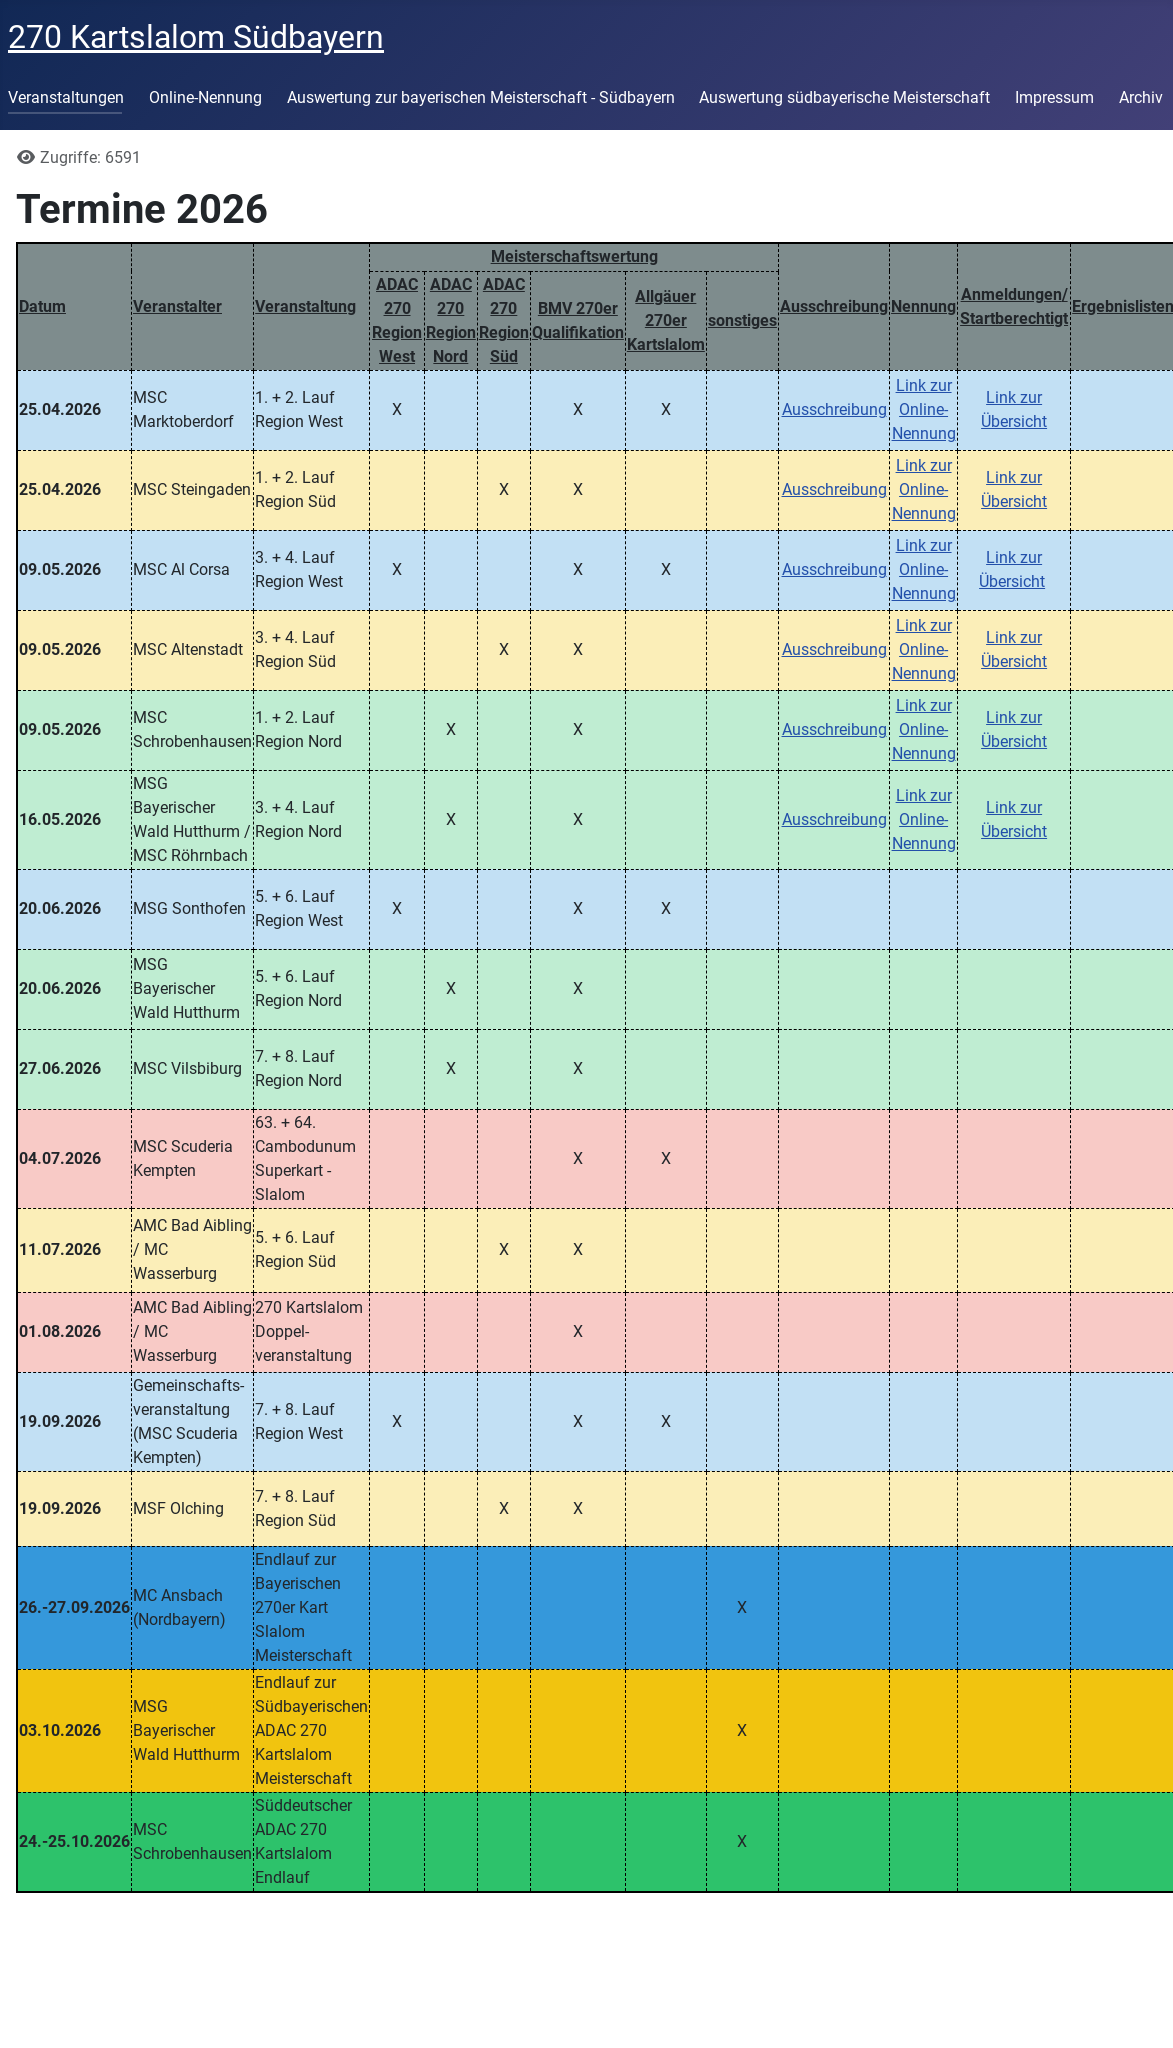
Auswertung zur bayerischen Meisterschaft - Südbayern (481, 97)
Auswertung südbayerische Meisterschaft (844, 97)
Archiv (1141, 97)
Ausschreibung (834, 409)
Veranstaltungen (66, 97)
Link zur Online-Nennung (924, 409)
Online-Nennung (205, 97)
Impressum (1054, 97)
